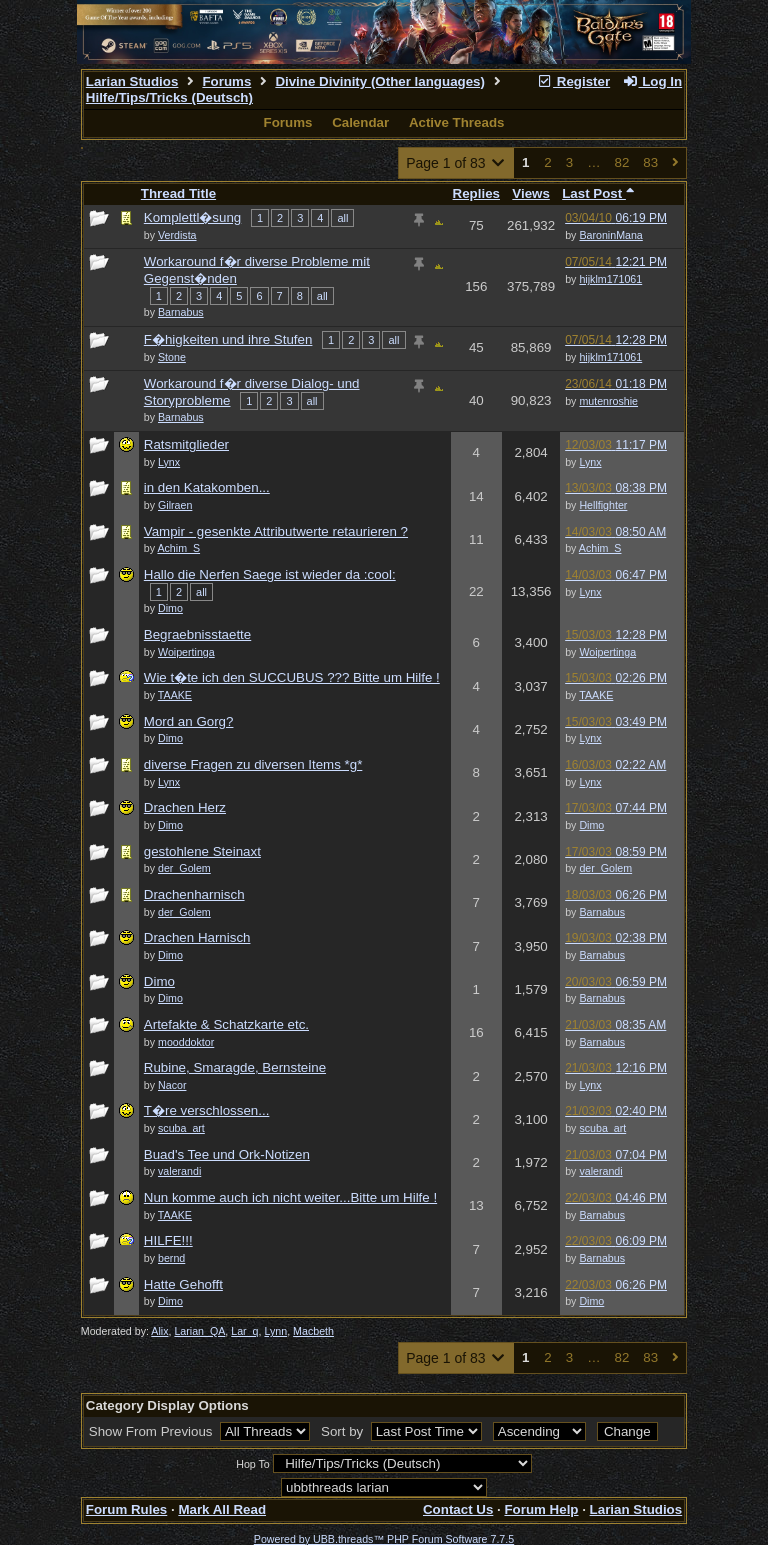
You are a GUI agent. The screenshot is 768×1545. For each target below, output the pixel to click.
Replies (476, 193)
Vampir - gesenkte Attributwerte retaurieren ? (276, 531)
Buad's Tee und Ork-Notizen (227, 1154)
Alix (159, 1331)
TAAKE (596, 695)
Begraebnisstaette (197, 634)
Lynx (590, 462)
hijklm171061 (610, 279)
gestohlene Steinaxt (202, 851)
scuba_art (602, 1128)
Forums (226, 81)
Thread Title (178, 193)
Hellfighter (603, 505)
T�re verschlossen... (207, 1110)
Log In (652, 81)
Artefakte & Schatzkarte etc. (226, 1024)
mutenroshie (608, 401)
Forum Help (541, 1509)
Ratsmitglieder (186, 444)
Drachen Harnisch (197, 937)
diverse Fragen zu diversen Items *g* (253, 764)
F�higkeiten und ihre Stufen (228, 339)
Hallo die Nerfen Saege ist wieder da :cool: (270, 574)
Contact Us (458, 1509)
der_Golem (605, 868)
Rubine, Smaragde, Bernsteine (235, 1067)
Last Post (598, 193)
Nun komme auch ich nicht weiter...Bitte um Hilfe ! (290, 1197)
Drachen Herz (185, 807)
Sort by (344, 1431)
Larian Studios (132, 81)
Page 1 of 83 (456, 163)
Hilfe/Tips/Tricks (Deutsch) (169, 97)
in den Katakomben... (207, 487)
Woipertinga (607, 652)
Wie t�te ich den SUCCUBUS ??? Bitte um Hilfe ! (292, 677)
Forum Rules (126, 1509)
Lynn (275, 1331)
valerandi (600, 1171)
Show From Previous (152, 1431)
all (342, 218)
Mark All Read (222, 1509)
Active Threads (457, 122)
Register (573, 81)
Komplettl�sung (192, 217)
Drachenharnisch (194, 894)
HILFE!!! (168, 1240)
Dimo (591, 825)
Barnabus (602, 912)
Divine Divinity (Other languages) (380, 81)
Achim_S (600, 548)
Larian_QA (199, 1331)
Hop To (253, 1464)
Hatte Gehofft (183, 1284)
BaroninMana (610, 235)
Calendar (360, 122)
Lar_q (244, 1331)
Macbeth (313, 1331)
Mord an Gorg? (189, 721)
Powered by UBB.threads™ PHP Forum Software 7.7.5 (384, 1539)
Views (531, 193)
